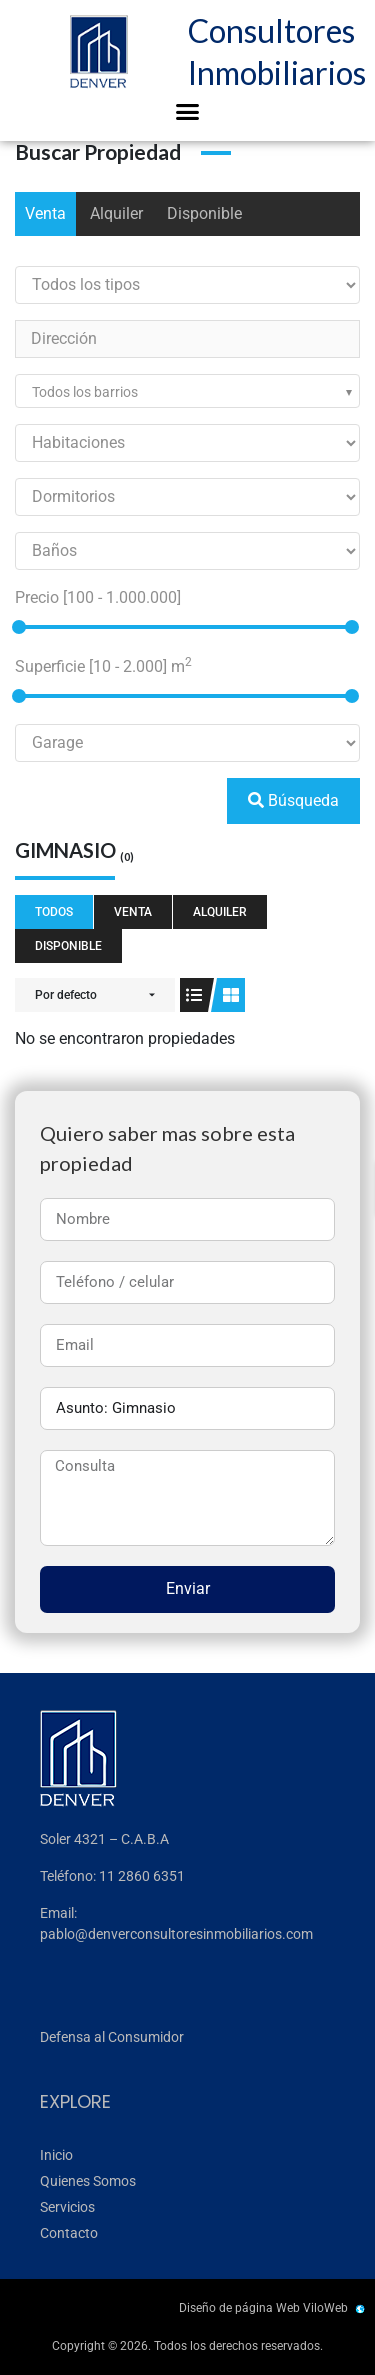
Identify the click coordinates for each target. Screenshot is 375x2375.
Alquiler (116, 213)
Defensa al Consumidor (112, 2037)
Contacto (69, 2233)
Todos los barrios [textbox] (85, 392)
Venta (45, 213)
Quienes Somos (88, 2181)
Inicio (56, 2155)
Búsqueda (293, 800)
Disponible (204, 213)
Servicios (67, 2207)
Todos (54, 912)
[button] (188, 112)
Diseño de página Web (239, 2308)
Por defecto (66, 995)
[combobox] (187, 391)
